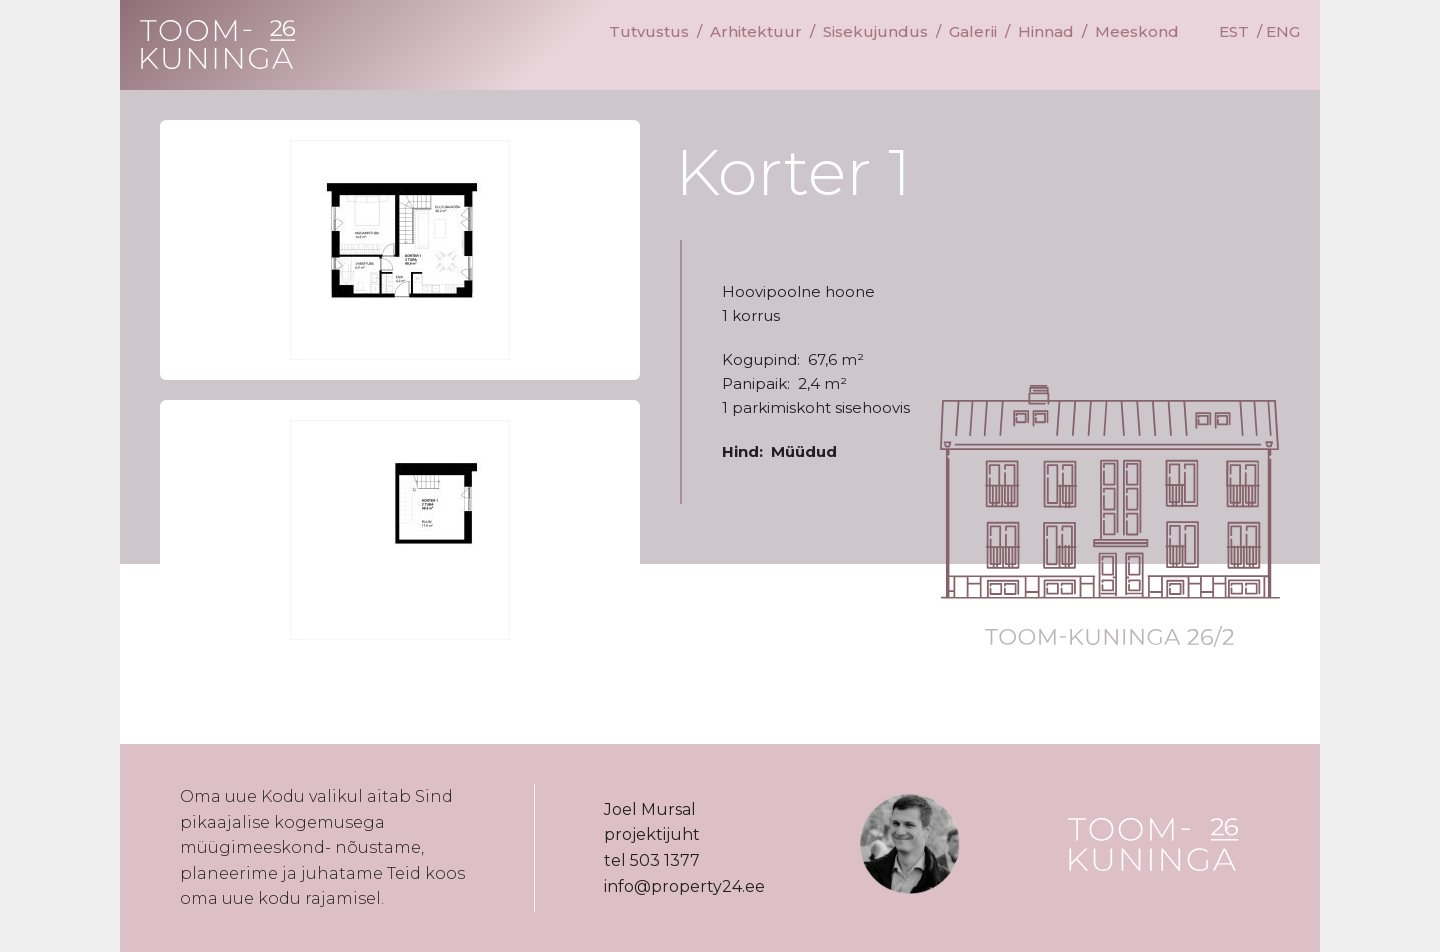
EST (1234, 31)
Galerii (973, 31)
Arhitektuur (756, 31)
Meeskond (1137, 31)
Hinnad (1046, 31)
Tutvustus (649, 31)
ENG (1283, 31)
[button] (400, 250)
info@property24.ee (684, 886)
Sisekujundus (875, 31)
